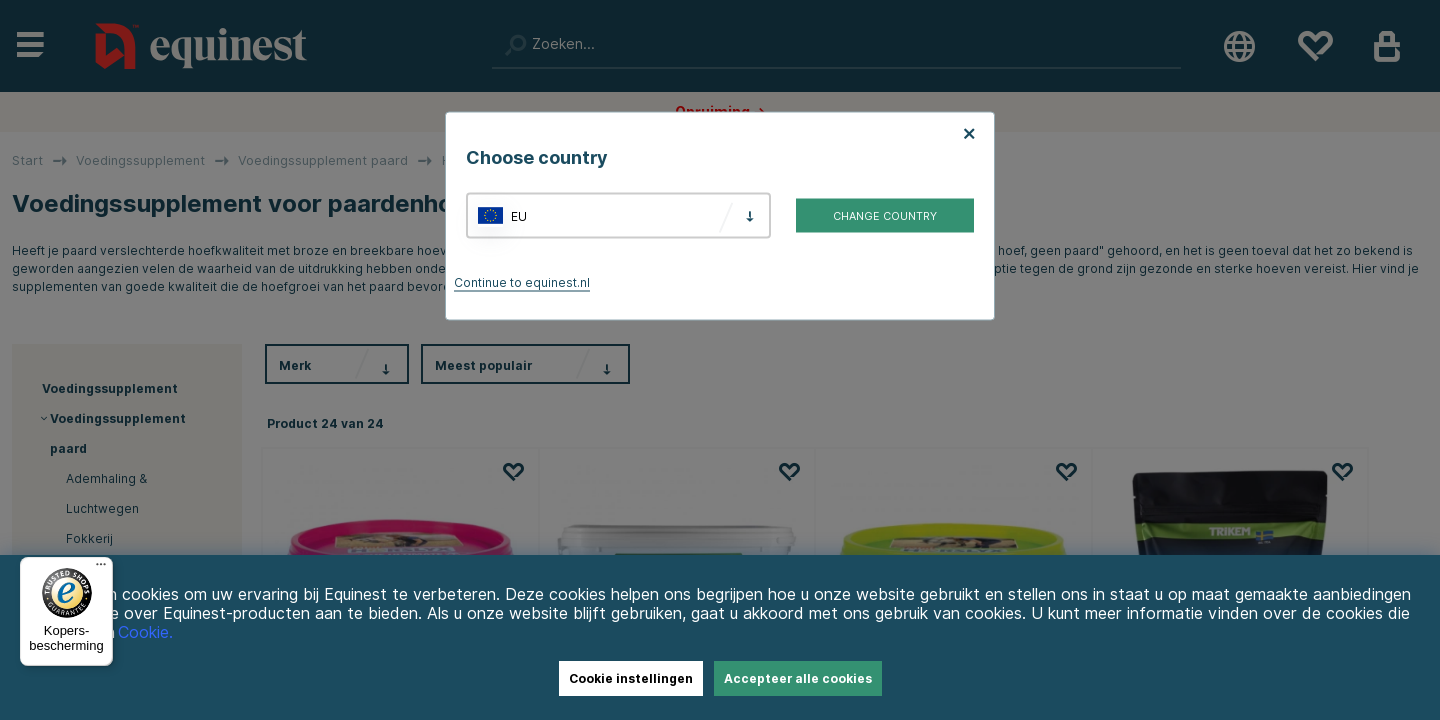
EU (519, 215)
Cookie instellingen (631, 678)
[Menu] (101, 569)
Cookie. (145, 632)
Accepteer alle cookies (798, 678)
